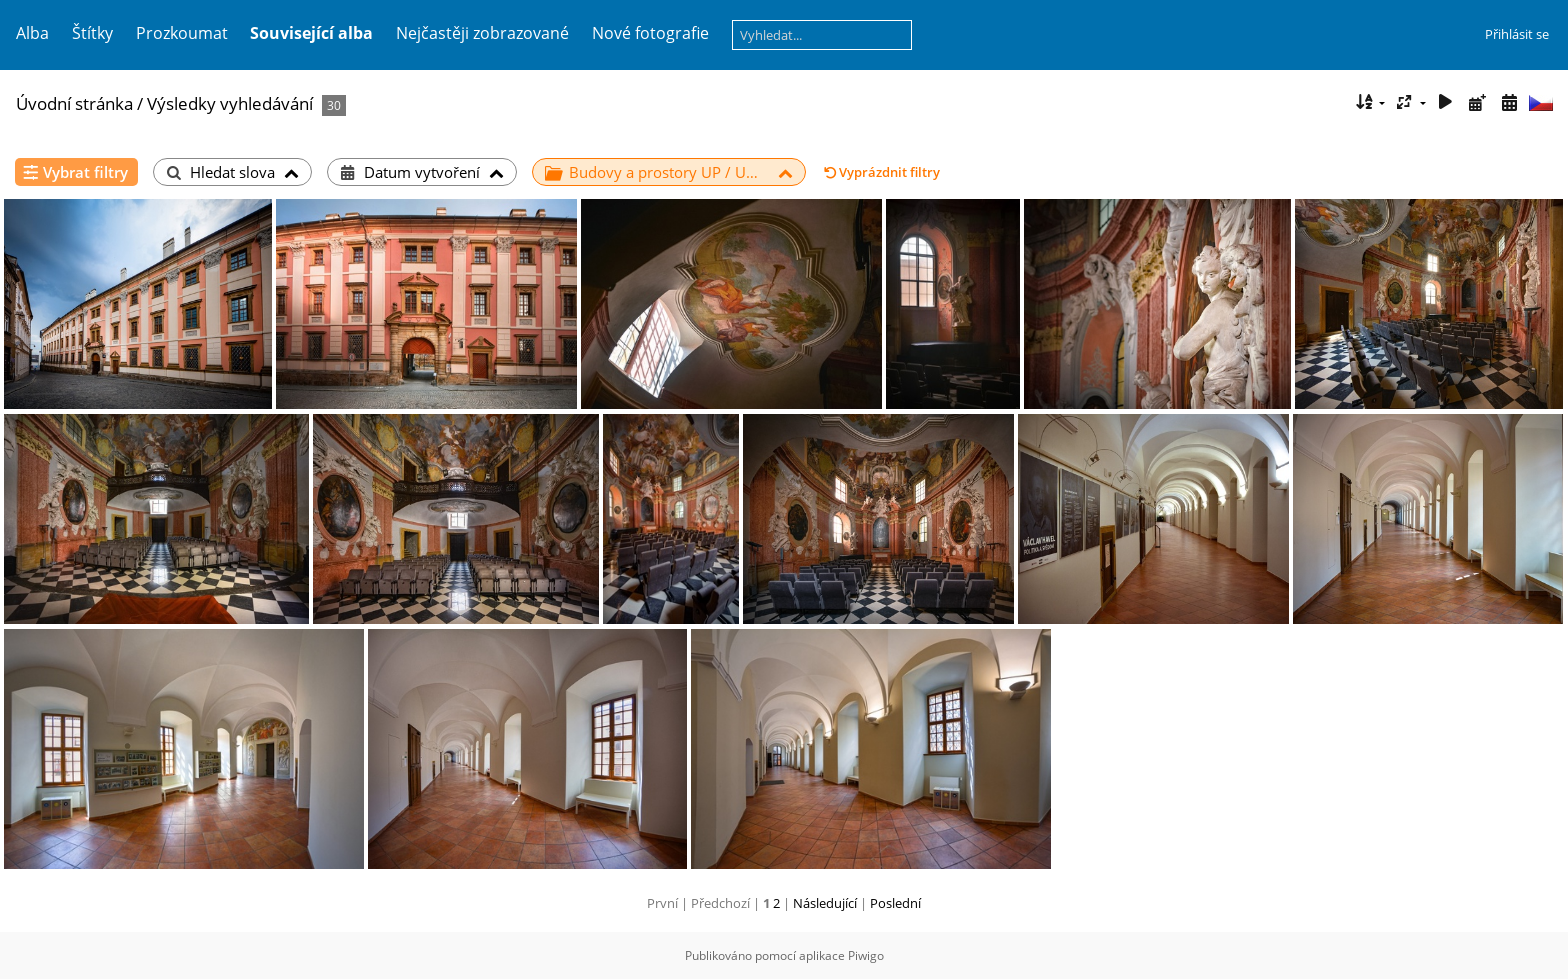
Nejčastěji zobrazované (482, 33)
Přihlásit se (1517, 34)
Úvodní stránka (74, 103)
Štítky (92, 33)
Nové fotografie (650, 33)
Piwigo (866, 955)
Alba (32, 33)
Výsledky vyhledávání (230, 103)
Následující (825, 903)
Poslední (895, 903)
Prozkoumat (182, 33)
